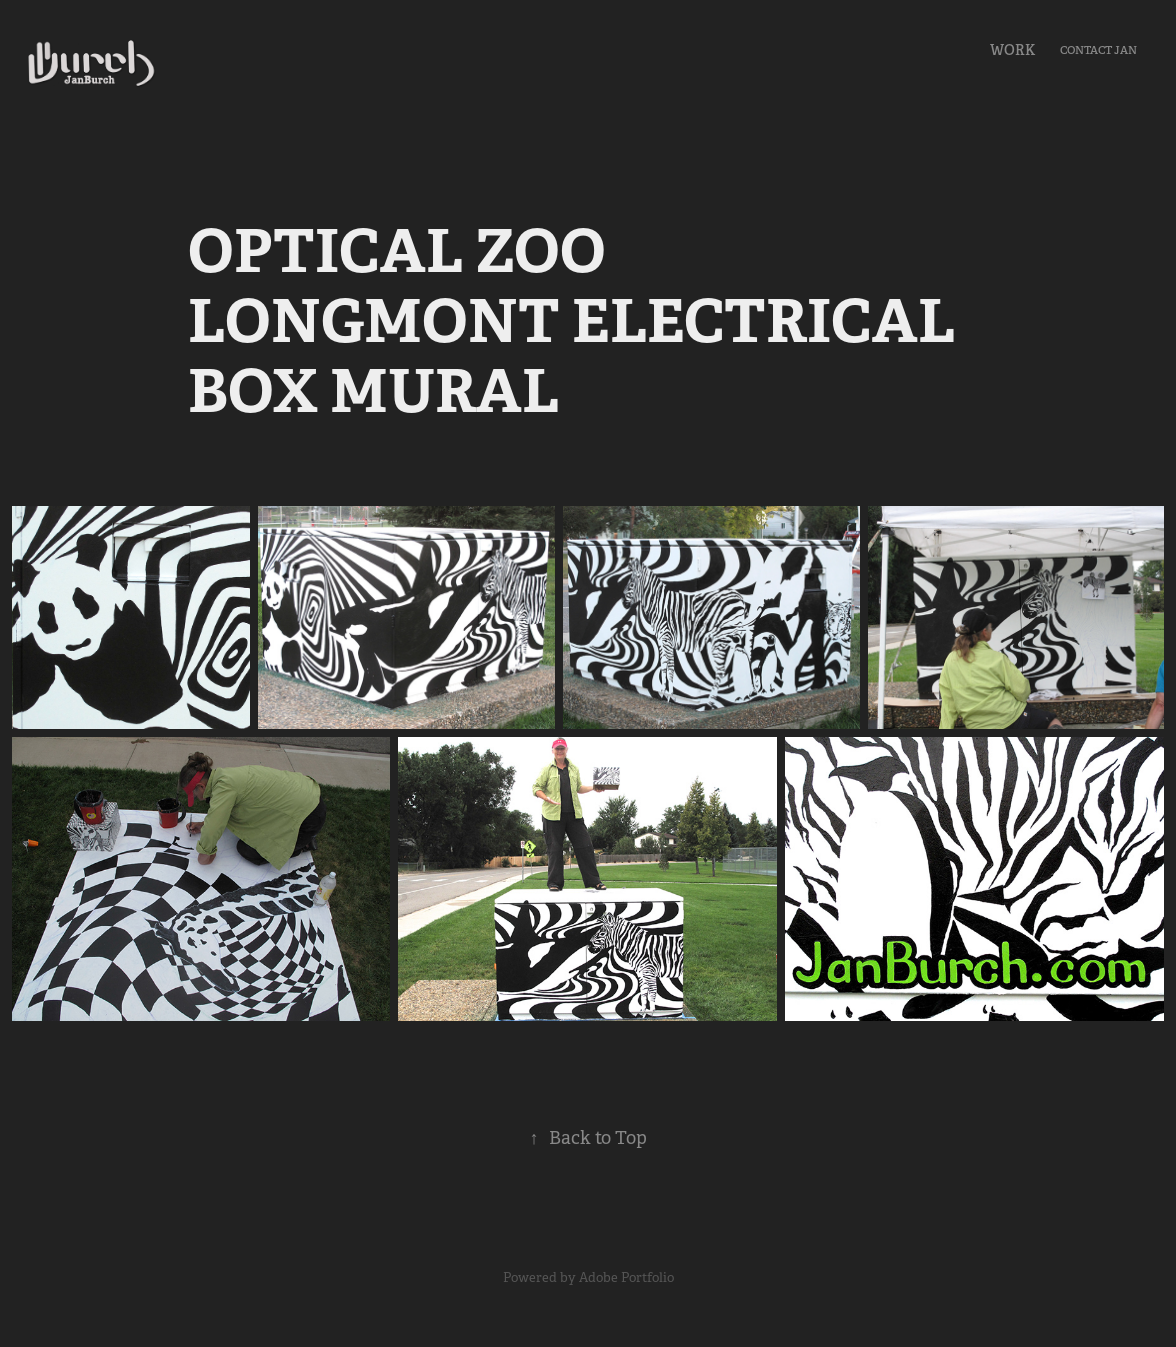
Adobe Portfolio (626, 1277)
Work (1012, 50)
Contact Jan (1098, 50)
